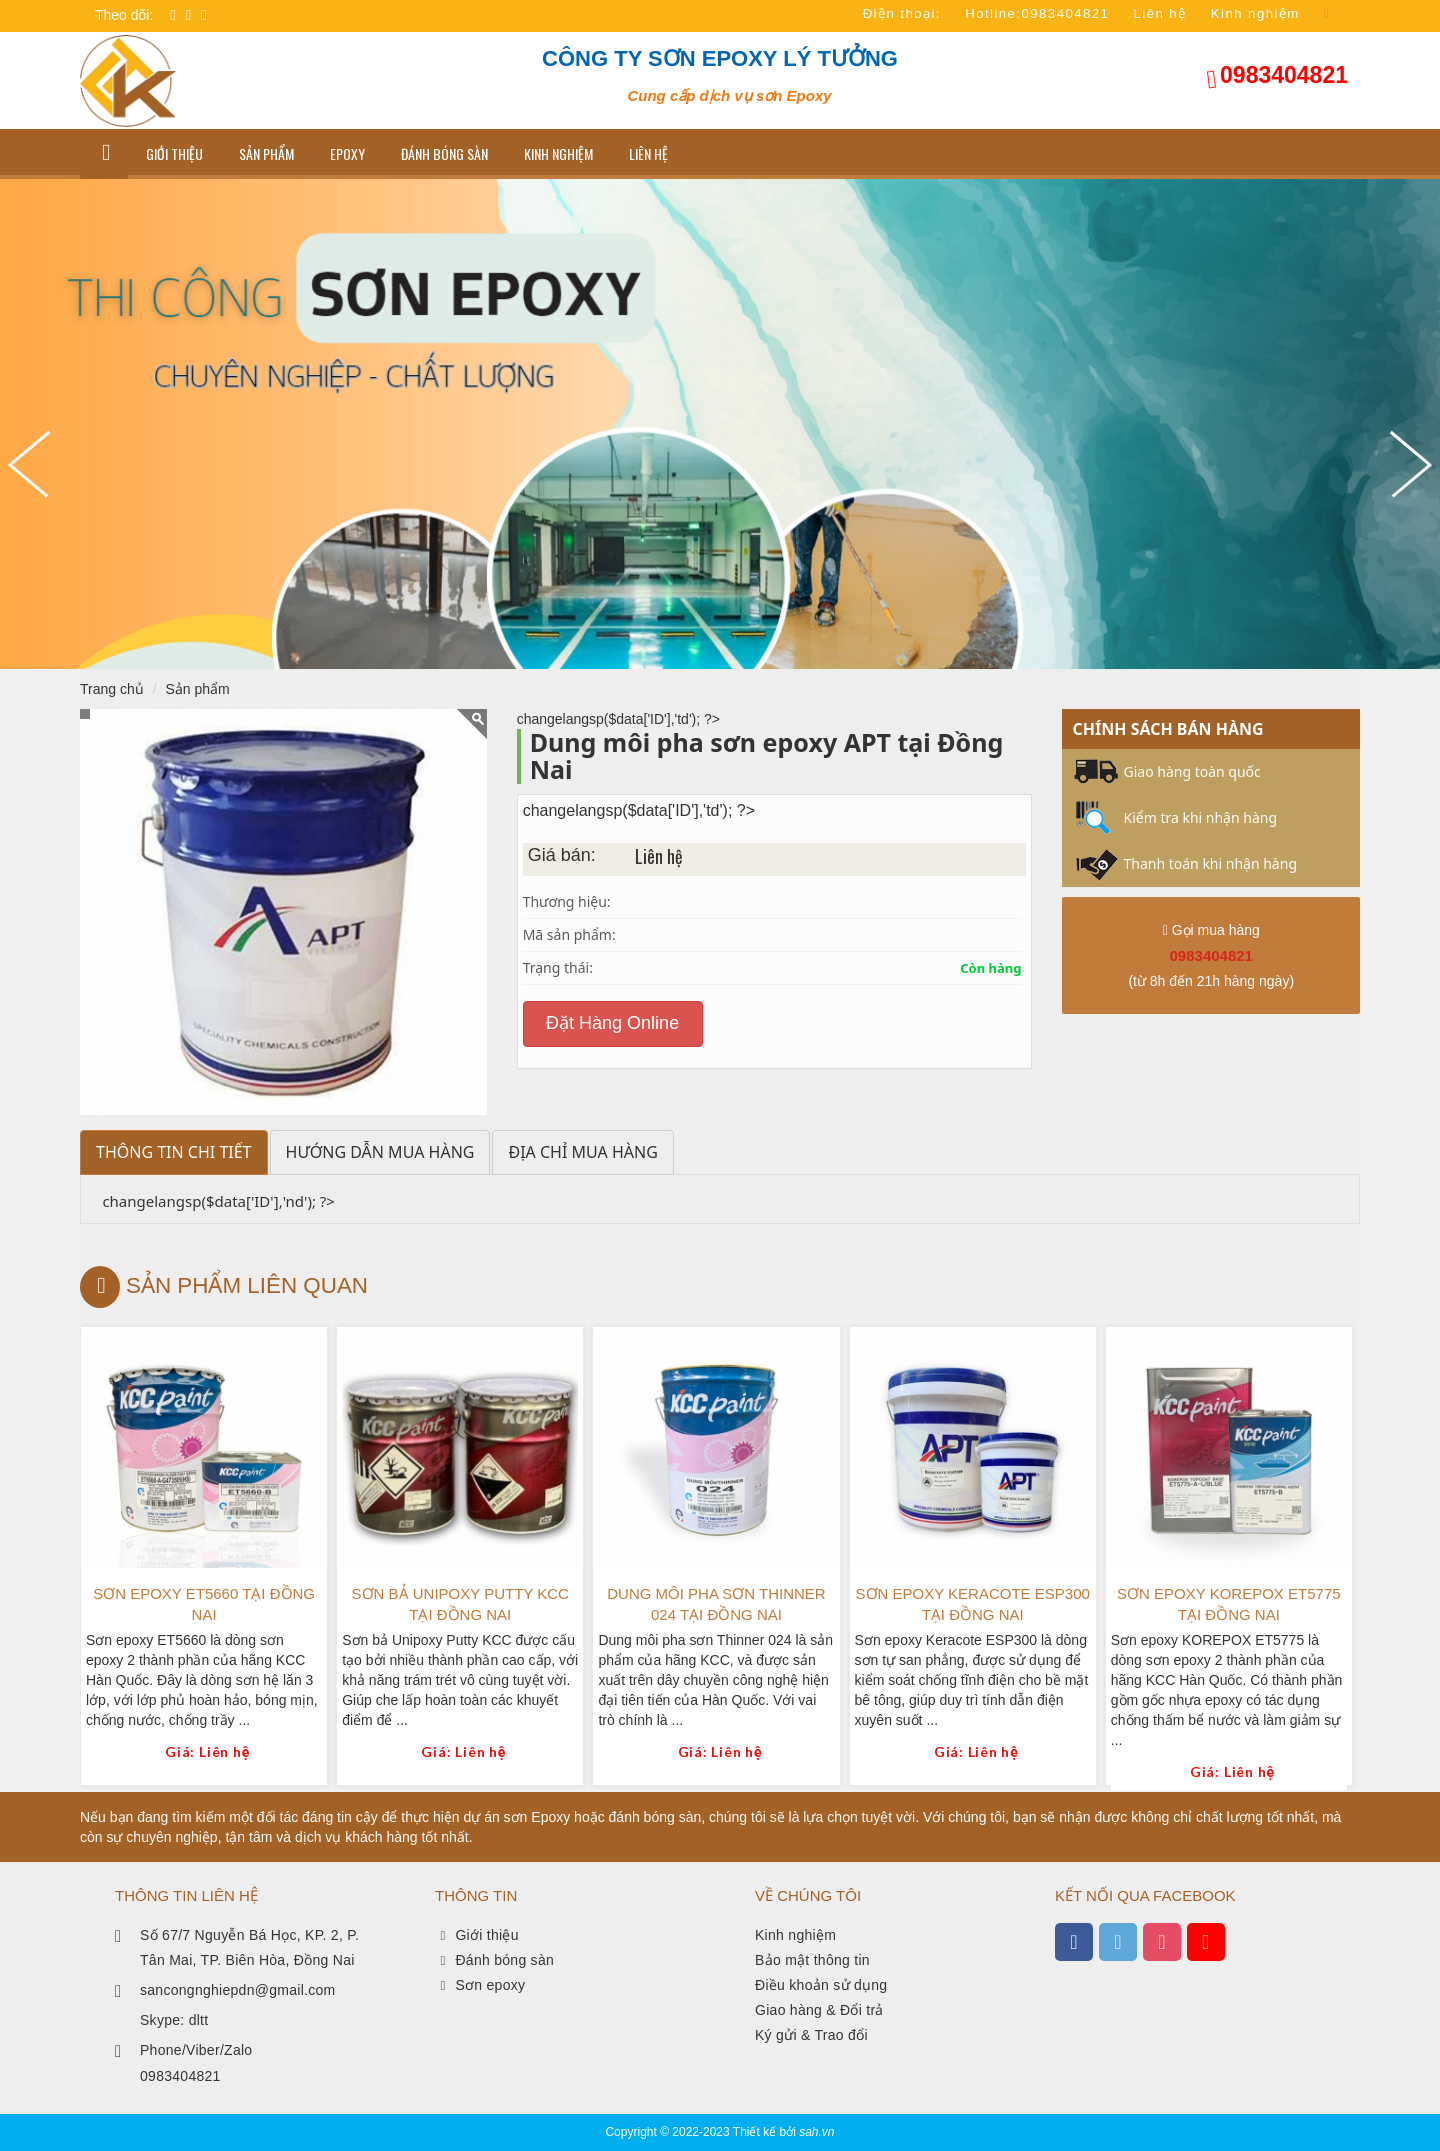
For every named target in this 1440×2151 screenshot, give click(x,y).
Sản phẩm (266, 153)
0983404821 (1284, 75)
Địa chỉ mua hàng (582, 1152)
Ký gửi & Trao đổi (811, 2035)
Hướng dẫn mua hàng (380, 1152)
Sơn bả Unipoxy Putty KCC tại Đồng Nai (460, 1604)
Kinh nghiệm (558, 153)
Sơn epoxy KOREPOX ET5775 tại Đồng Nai (1228, 1604)
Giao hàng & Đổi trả (819, 2010)
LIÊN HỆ (648, 153)
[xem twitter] (1118, 1942)
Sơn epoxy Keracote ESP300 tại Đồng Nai (973, 1604)
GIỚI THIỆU (174, 153)
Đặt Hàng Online (612, 1023)
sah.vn (816, 2132)
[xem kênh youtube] (1206, 1942)
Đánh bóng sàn (444, 153)
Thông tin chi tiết (174, 1152)
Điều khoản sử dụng (821, 1985)
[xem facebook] (1074, 1942)
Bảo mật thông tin (812, 1960)
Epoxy (347, 153)
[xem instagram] (1162, 1942)
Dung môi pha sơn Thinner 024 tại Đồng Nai (716, 1604)
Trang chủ (112, 689)
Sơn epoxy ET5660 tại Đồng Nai (204, 1604)
